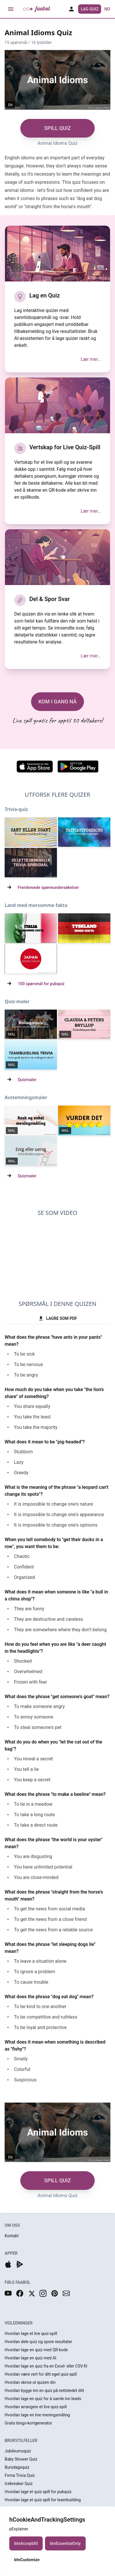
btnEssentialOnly (65, 2543)
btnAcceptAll (26, 2543)
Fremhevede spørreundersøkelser (48, 887)
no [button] (107, 9)
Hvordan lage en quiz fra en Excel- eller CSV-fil (46, 2366)
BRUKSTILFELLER (21, 2440)
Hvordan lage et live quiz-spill (31, 2333)
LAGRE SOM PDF (57, 1318)
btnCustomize (26, 2559)
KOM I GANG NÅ (57, 701)
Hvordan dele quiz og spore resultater (38, 2341)
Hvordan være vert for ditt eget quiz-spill (41, 2374)
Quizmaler (27, 1079)
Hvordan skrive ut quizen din (30, 2382)
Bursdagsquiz (17, 2467)
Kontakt (12, 2235)
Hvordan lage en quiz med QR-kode (36, 2349)
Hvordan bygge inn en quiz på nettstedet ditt (44, 2390)
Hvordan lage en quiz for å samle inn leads (43, 2398)
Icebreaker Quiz (19, 2483)
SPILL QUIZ (57, 128)
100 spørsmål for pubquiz (41, 983)
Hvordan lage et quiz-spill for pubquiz (38, 2491)
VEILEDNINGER (19, 2323)
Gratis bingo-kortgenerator (28, 2423)
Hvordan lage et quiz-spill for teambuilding (43, 2499)
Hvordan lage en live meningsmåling (37, 2415)
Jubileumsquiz (18, 2451)
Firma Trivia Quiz (20, 2475)
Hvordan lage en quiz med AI (30, 2358)
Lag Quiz (89, 9)
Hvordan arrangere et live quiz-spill (36, 2406)
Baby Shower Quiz (21, 2459)
